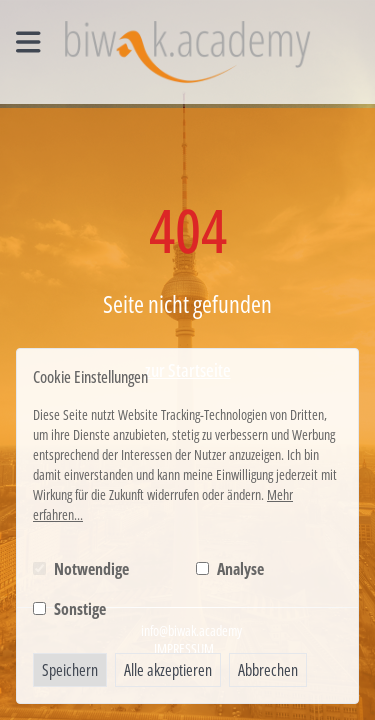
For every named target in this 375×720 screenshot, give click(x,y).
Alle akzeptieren (168, 670)
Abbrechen (268, 670)
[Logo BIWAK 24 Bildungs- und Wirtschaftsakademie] (187, 52)
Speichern (70, 670)
